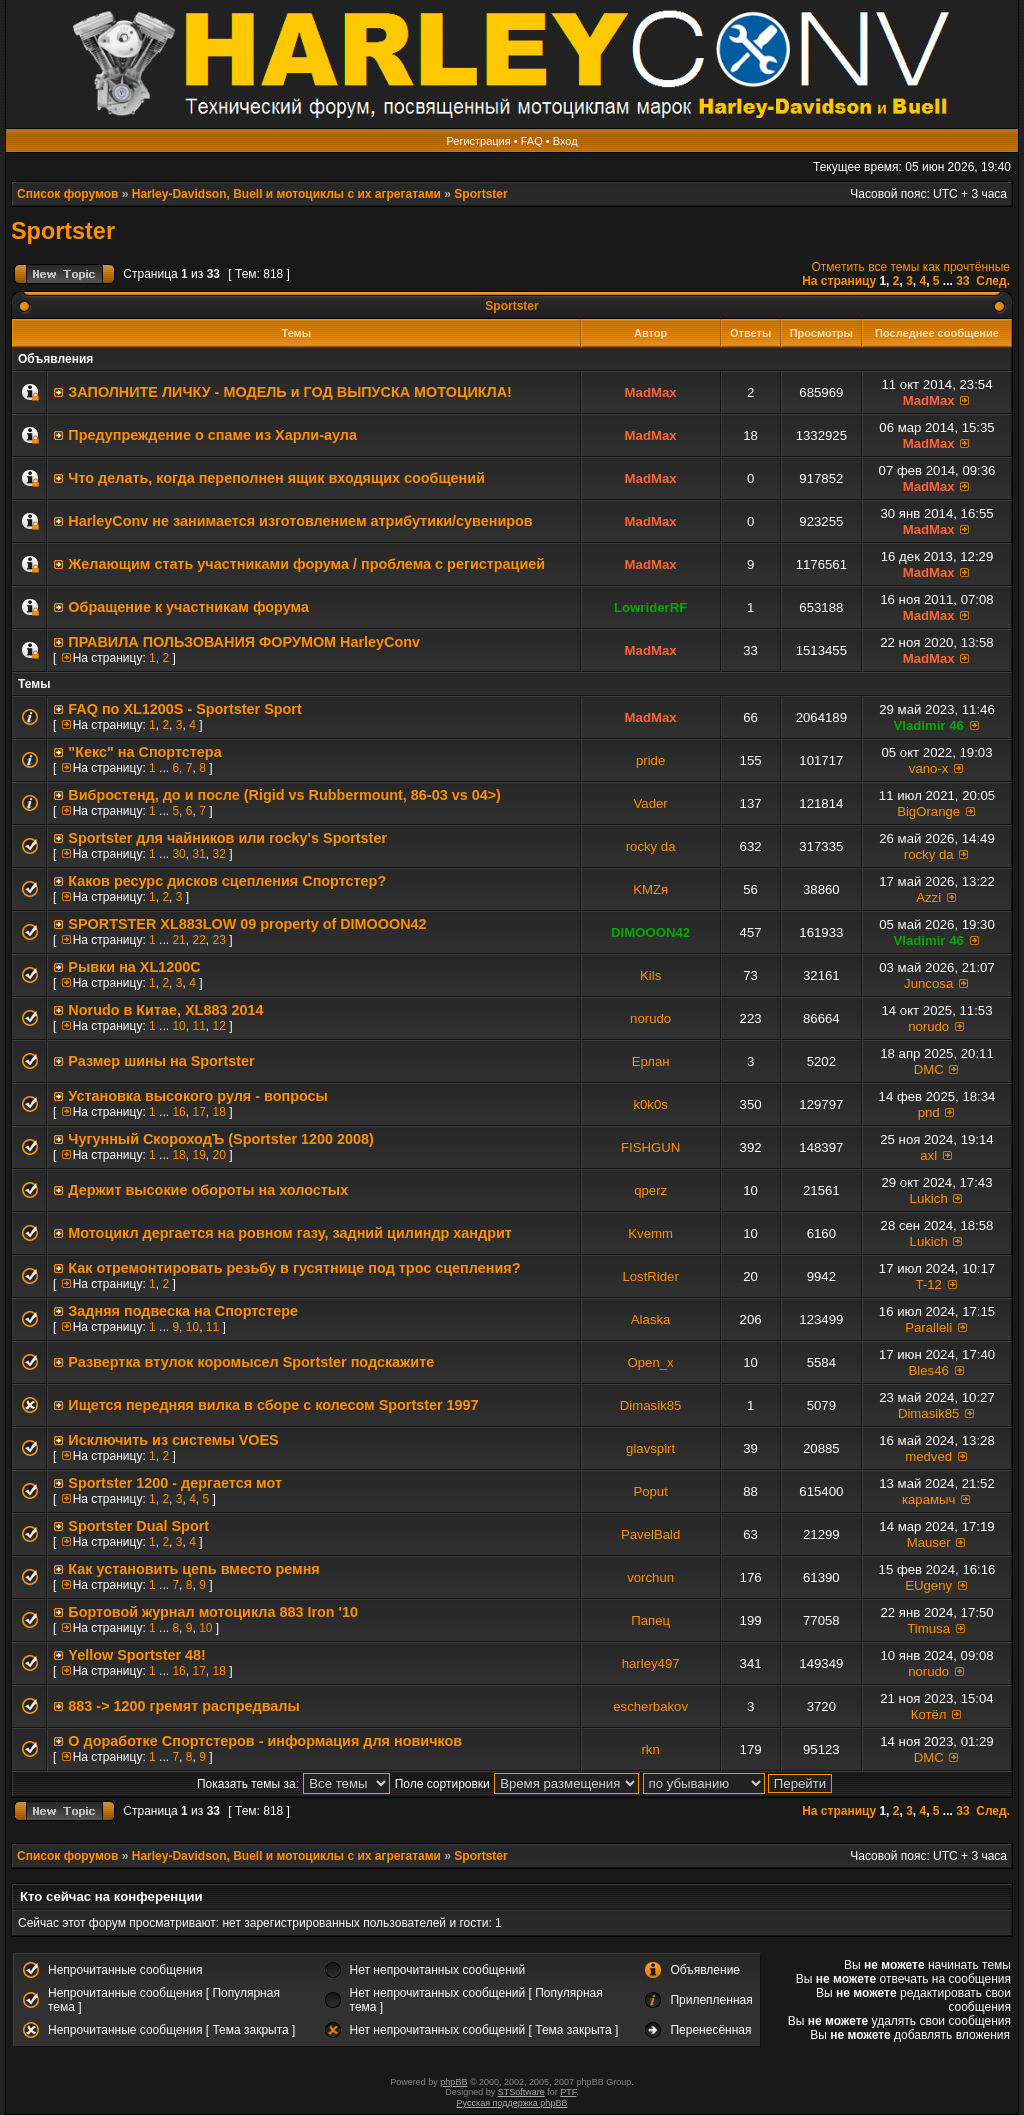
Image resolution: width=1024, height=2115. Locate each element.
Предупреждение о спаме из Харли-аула (212, 435)
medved (928, 1456)
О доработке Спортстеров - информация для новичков (265, 1741)
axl (928, 1155)
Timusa (928, 1628)
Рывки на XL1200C (134, 967)
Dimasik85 (651, 1405)
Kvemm (650, 1233)
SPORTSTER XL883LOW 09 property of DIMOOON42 (247, 924)
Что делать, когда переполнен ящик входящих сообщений (276, 478)
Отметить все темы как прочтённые (911, 267)
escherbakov (650, 1706)
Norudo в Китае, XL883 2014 (165, 1010)
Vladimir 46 (928, 725)
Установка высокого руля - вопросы (198, 1096)
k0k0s (650, 1104)
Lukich (929, 1198)
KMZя (650, 889)
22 (198, 940)
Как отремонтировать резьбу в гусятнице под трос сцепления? (294, 1268)
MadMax (651, 392)
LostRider (650, 1276)
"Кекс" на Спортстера (144, 752)
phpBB (453, 2082)
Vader (651, 803)
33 (962, 281)
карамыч (928, 1499)
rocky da (651, 846)
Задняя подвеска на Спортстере (183, 1311)
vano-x (929, 768)
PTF (568, 2092)
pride (650, 760)
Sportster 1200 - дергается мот (175, 1483)
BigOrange (928, 811)
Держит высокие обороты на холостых (208, 1190)
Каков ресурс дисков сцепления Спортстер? (227, 881)
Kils (650, 975)
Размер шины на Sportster (161, 1061)
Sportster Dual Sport (138, 1526)
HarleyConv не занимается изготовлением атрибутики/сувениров (300, 521)
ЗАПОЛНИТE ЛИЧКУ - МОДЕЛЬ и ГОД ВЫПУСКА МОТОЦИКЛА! (289, 392)
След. (993, 281)
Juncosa (928, 983)
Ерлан (651, 1061)
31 (198, 854)
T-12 (928, 1284)
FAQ (532, 141)
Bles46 (929, 1370)
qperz (650, 1190)
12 (218, 1026)
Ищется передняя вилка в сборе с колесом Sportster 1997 (273, 1405)
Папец (650, 1620)
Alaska (651, 1319)
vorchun (650, 1577)
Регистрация (478, 141)
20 (218, 1155)
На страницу (839, 281)
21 (178, 940)
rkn (650, 1749)
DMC (929, 1069)
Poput (650, 1491)
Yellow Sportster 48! (137, 1655)
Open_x (651, 1362)
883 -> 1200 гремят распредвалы (183, 1706)
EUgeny (928, 1585)
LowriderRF (650, 607)
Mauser (929, 1542)
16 (178, 1112)
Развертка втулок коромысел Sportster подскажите (251, 1362)
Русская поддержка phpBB (512, 2103)
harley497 (651, 1663)
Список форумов (67, 194)
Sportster (480, 194)
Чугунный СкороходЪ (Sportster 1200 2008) (221, 1139)
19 (198, 1155)
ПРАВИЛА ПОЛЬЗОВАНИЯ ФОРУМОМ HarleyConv (244, 642)
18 (218, 1112)
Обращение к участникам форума (188, 607)
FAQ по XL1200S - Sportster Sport (184, 709)
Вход (565, 141)
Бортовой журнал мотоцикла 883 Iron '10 (213, 1612)
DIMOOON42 (650, 932)
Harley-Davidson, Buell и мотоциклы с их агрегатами (286, 194)
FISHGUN (650, 1147)
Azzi (928, 897)
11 (198, 1026)
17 (198, 1112)
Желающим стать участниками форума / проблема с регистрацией (306, 564)
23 (218, 940)
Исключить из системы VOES (173, 1440)
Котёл (929, 1714)
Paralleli (928, 1327)
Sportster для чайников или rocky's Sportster (227, 838)
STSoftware (521, 2092)
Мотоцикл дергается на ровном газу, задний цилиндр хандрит (290, 1233)
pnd (929, 1112)
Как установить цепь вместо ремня (193, 1569)
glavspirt (650, 1448)
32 (218, 854)
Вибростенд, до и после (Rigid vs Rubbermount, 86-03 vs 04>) (284, 795)
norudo (650, 1018)
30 (178, 854)
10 (178, 1026)
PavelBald (650, 1534)
